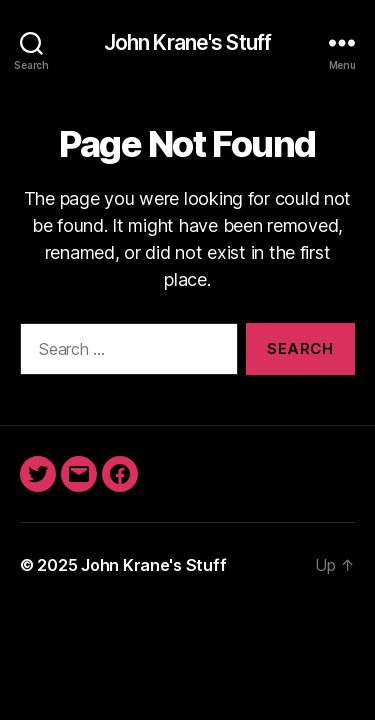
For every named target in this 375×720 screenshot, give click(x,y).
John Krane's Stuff (187, 42)
